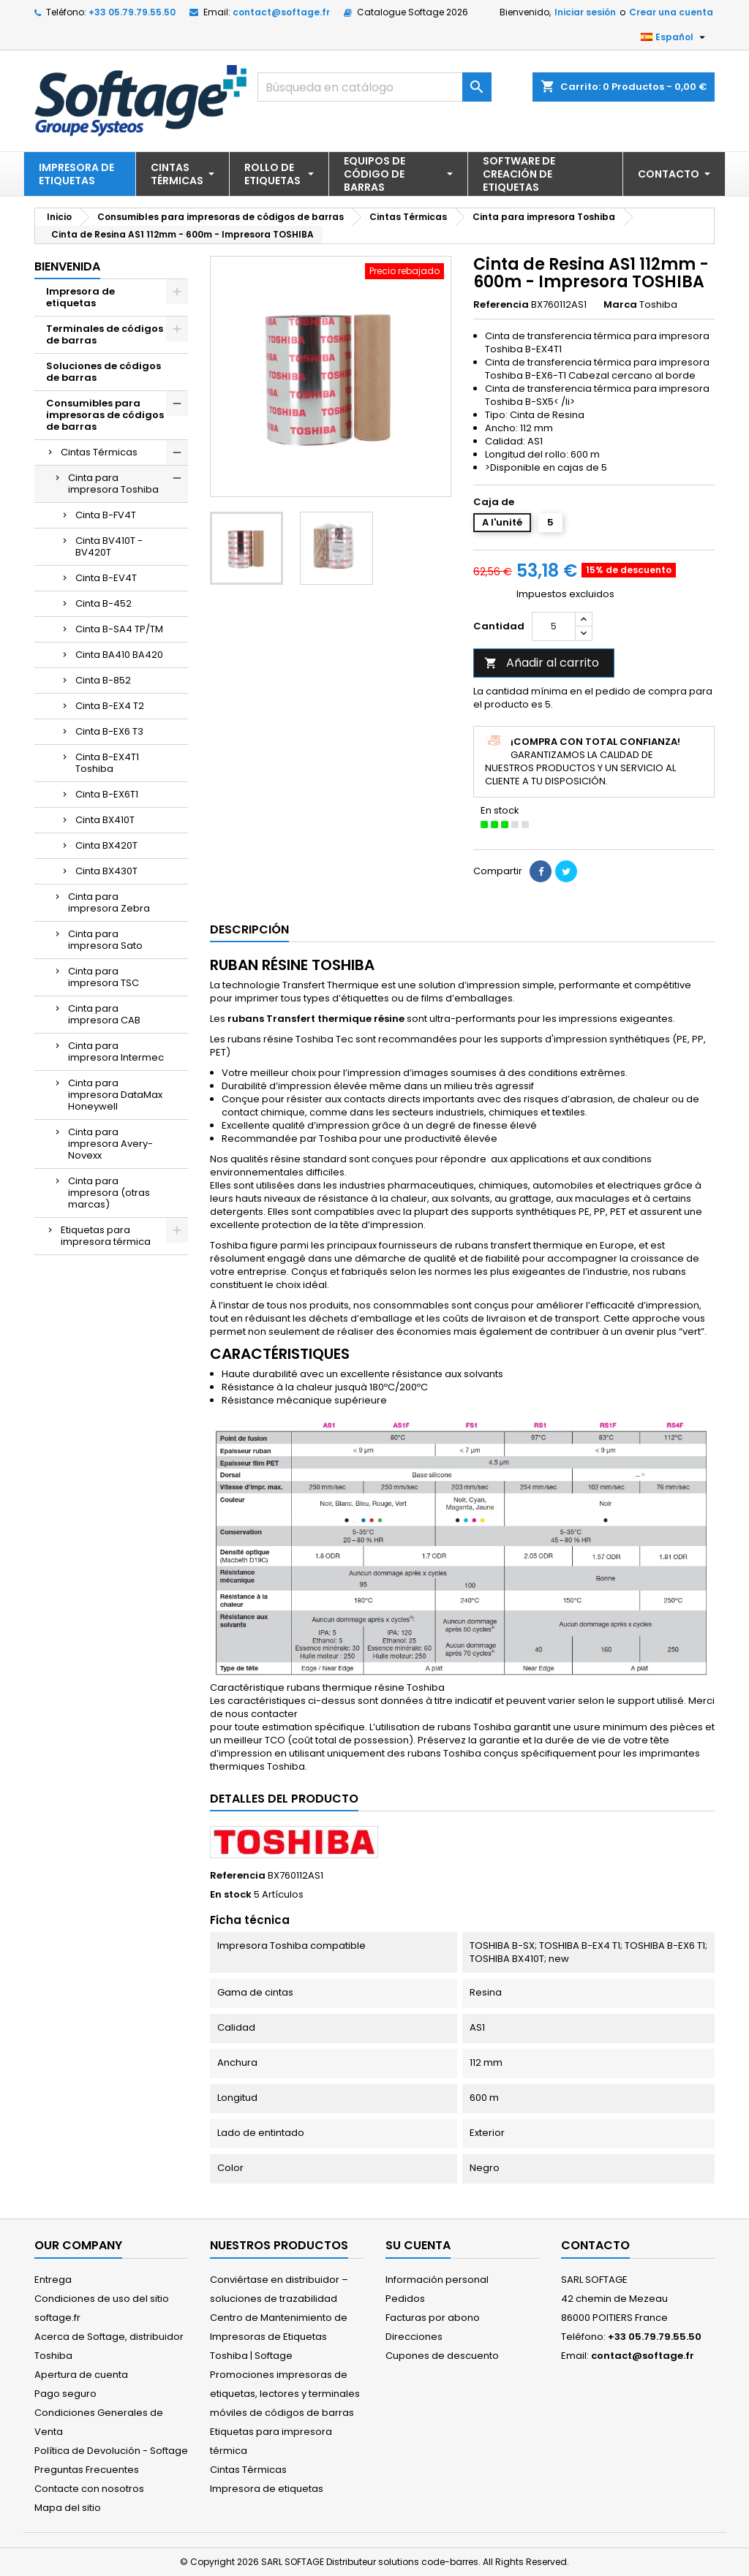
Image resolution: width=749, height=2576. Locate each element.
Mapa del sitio (67, 2508)
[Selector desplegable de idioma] (675, 37)
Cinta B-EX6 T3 (109, 731)
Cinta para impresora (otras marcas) (109, 1192)
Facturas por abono (432, 2318)
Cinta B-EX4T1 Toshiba (107, 763)
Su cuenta (418, 2245)
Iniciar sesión (585, 12)
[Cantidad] (554, 626)
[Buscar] (374, 87)
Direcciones (414, 2337)
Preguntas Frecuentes (86, 2470)
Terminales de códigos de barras (104, 334)
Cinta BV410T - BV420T (109, 546)
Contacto (595, 2245)
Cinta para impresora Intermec (116, 1051)
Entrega (53, 2280)
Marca (620, 304)
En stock (231, 1894)
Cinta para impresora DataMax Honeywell (115, 1094)
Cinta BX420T (106, 845)
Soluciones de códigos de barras (103, 371)
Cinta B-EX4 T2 (109, 706)
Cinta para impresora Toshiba (113, 483)
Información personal (437, 2280)
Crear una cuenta (671, 12)
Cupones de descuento (442, 2356)
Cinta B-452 (103, 603)
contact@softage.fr (281, 12)
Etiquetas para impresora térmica (106, 1236)
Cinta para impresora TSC (103, 977)
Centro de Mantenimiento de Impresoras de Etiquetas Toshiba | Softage (278, 2337)
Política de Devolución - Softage (111, 2451)
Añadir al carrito (541, 662)
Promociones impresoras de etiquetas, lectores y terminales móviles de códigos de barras (285, 2394)
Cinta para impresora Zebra (109, 902)
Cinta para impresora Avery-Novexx (110, 1143)
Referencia (501, 304)
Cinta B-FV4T (105, 515)
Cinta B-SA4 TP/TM (119, 629)
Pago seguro (65, 2394)
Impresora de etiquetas (80, 297)
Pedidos (405, 2299)
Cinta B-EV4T (106, 578)
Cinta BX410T (105, 820)
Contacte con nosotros (89, 2489)
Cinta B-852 (103, 680)
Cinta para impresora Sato (105, 939)
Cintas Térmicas (99, 452)
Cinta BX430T (106, 871)
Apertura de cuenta (81, 2375)
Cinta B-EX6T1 (106, 794)
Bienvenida (67, 266)
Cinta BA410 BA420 (119, 655)
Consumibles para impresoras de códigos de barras (105, 414)
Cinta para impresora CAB (104, 1014)
